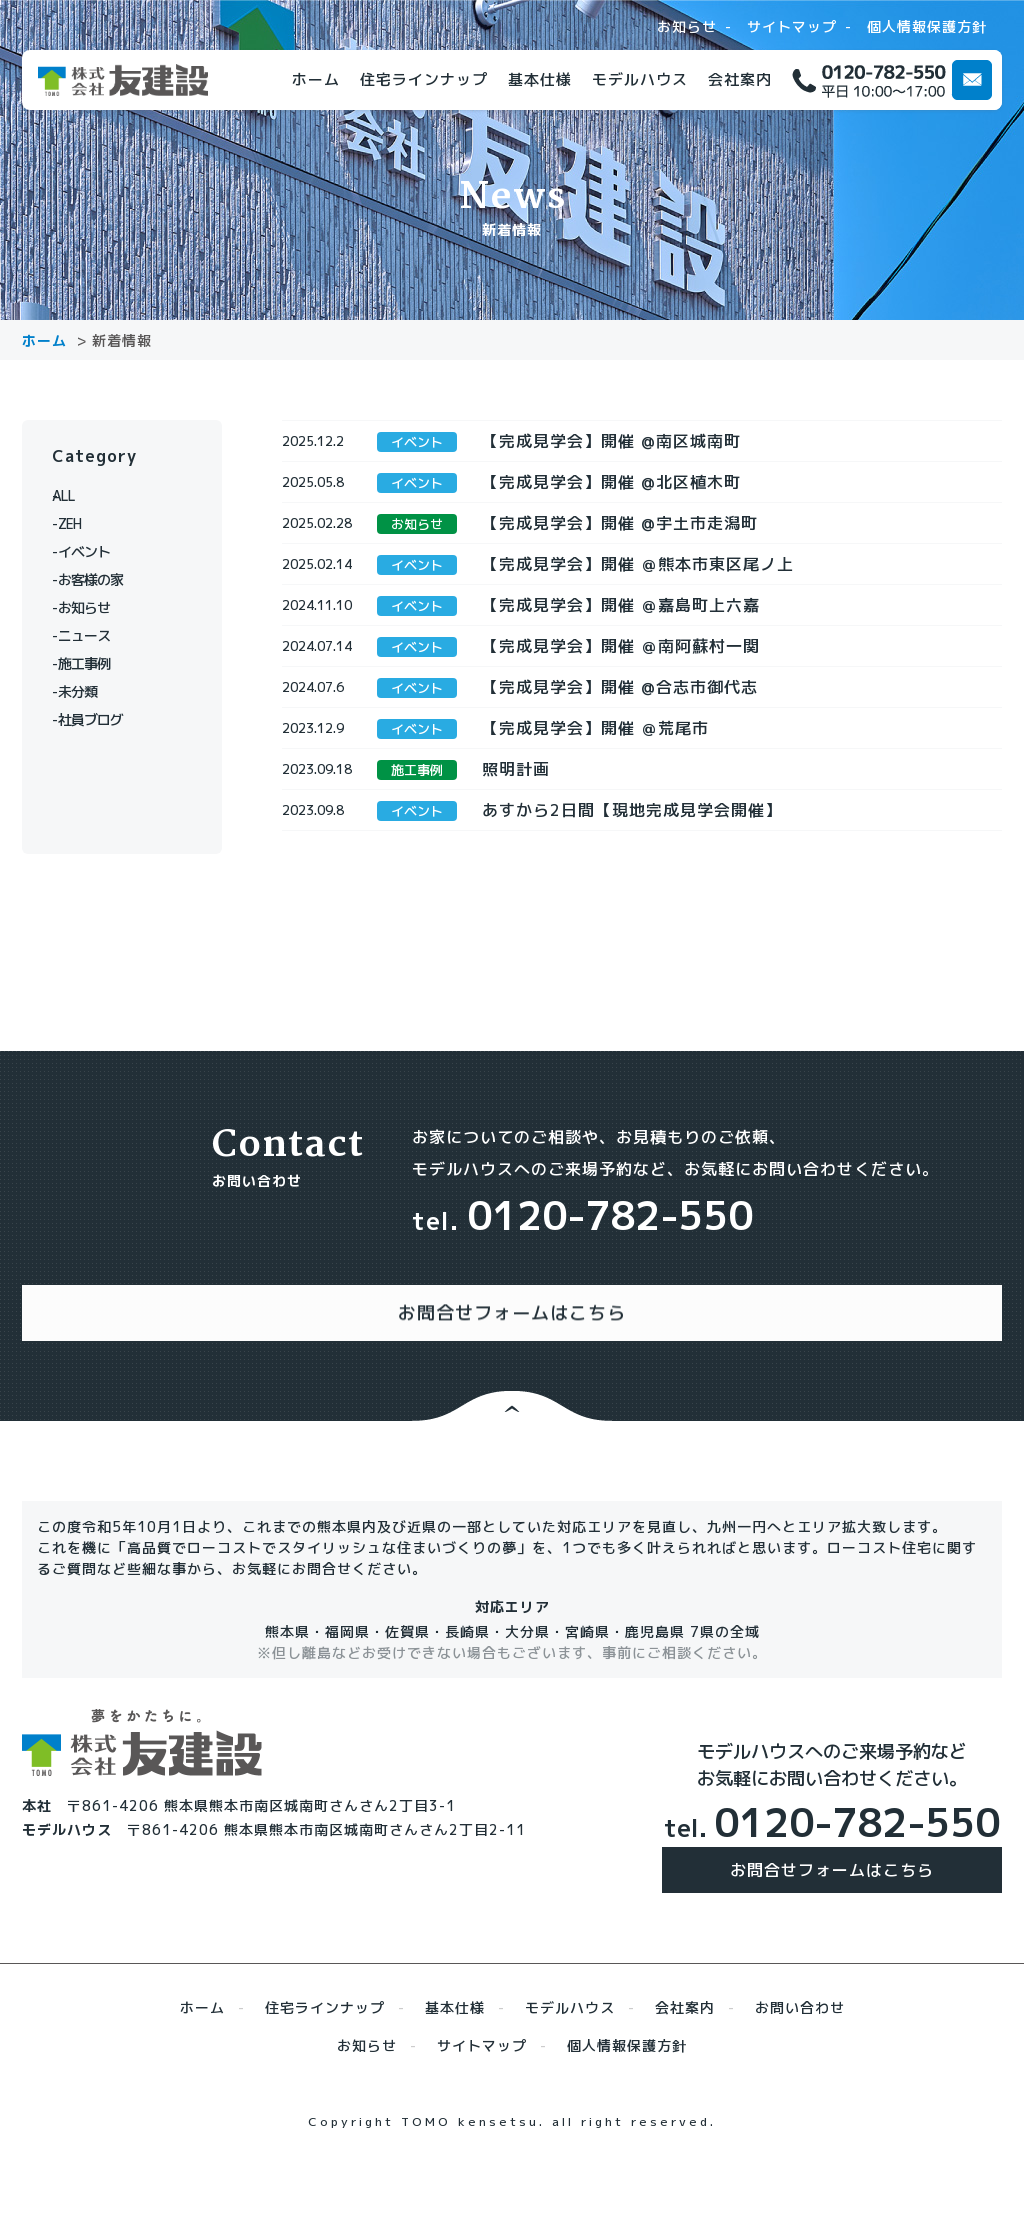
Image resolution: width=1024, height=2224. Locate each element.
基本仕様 (540, 79)
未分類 (84, 691)
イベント (92, 551)
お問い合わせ (800, 2057)
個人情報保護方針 (927, 27)
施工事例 (92, 663)
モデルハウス (640, 79)
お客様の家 (99, 579)
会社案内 (740, 79)
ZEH (76, 523)
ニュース (92, 635)
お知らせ (687, 27)
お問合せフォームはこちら (832, 1920)
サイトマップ (792, 27)
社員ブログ (99, 719)
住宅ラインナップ (424, 79)
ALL (76, 495)
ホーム (316, 79)
